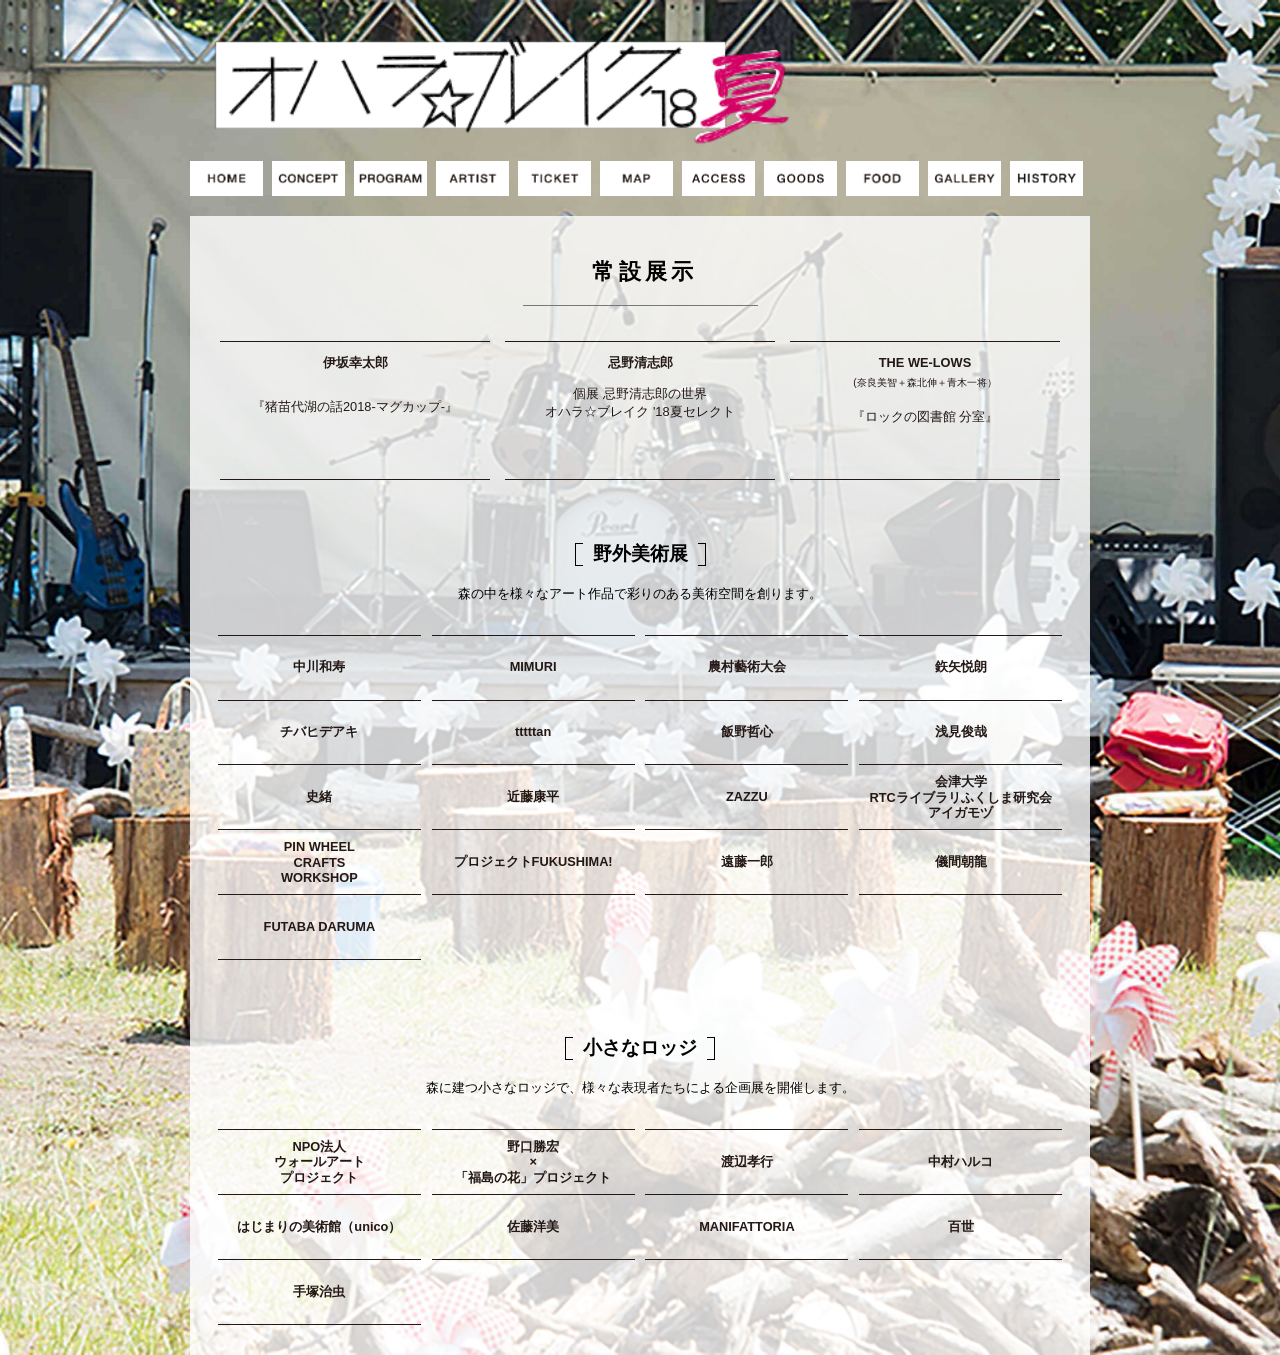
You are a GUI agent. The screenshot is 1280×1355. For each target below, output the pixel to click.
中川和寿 (319, 601)
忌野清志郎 (640, 329)
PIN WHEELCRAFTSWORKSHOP (319, 797)
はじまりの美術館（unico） (319, 1160)
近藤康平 (533, 731)
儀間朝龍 (961, 796)
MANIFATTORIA (747, 1160)
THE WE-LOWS (925, 331)
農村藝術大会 (747, 601)
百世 (961, 1160)
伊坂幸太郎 (355, 326)
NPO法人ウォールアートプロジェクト (319, 1096)
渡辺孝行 (747, 1095)
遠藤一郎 (747, 796)
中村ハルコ (960, 1095)
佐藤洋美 (533, 1160)
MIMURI (533, 601)
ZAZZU (747, 731)
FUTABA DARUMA (320, 860)
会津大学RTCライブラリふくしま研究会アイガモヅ (960, 732)
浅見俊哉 (961, 666)
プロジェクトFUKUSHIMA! (533, 796)
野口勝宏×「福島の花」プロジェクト (533, 1096)
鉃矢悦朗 (961, 601)
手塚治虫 (319, 1225)
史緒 (319, 731)
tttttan (533, 666)
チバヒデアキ (319, 666)
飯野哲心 (747, 666)
